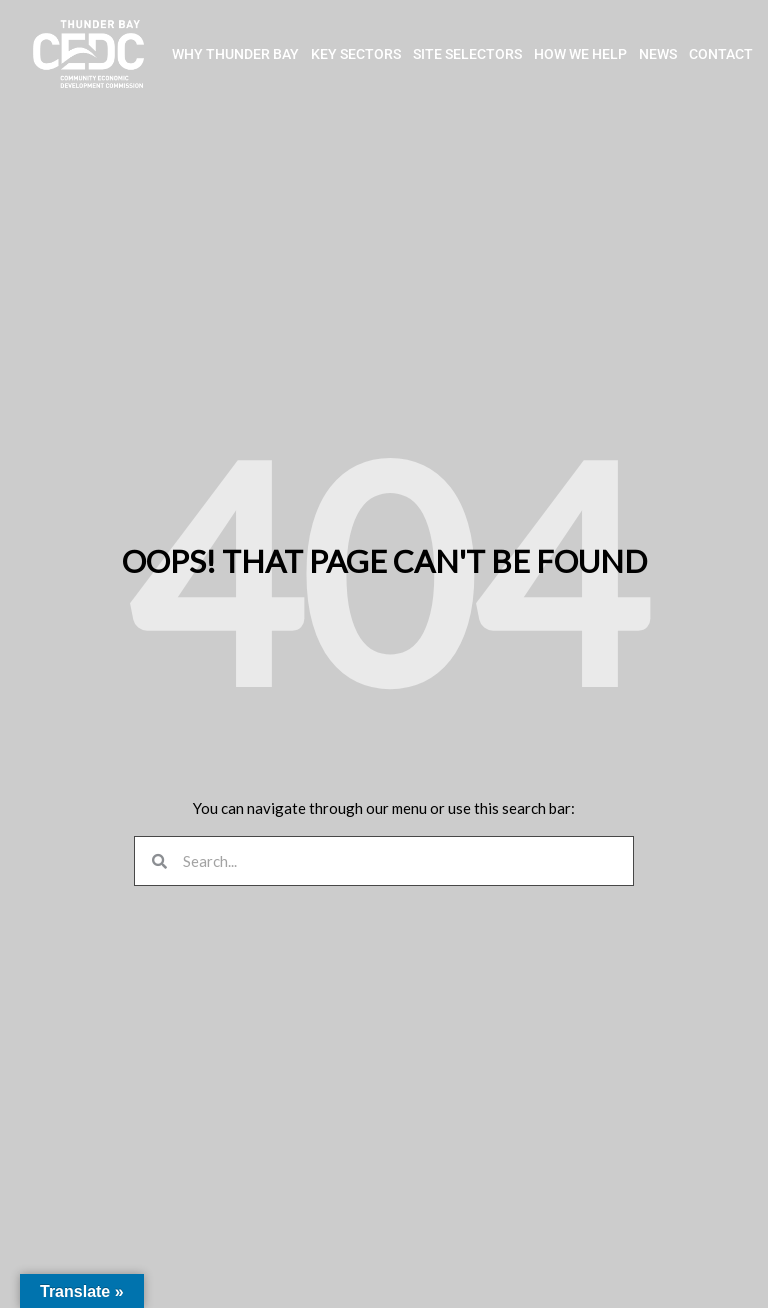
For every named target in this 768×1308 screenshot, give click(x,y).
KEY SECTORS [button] (356, 56)
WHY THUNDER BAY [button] (235, 56)
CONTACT (721, 56)
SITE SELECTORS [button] (467, 56)
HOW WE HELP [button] (580, 56)
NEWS (658, 56)
